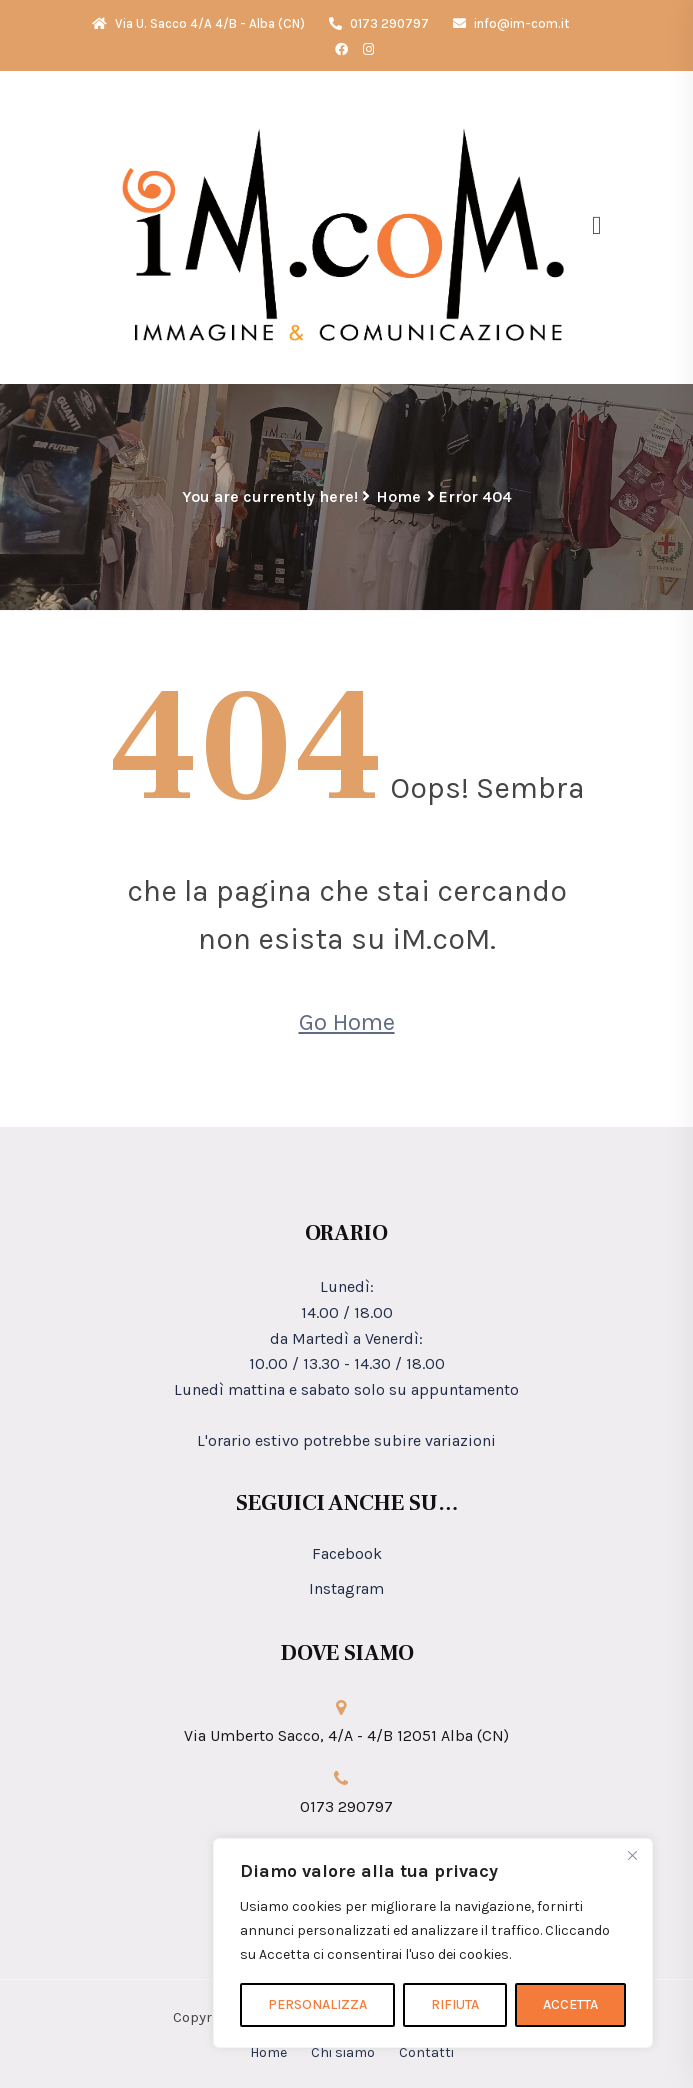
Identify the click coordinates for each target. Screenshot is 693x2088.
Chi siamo (343, 2052)
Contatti (426, 2052)
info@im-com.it (511, 23)
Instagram (346, 1588)
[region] (433, 1943)
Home (398, 496)
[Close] (632, 1855)
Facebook (347, 1553)
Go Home (347, 1022)
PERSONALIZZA (317, 2004)
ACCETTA (570, 2004)
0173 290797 (379, 23)
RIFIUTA (455, 2004)
